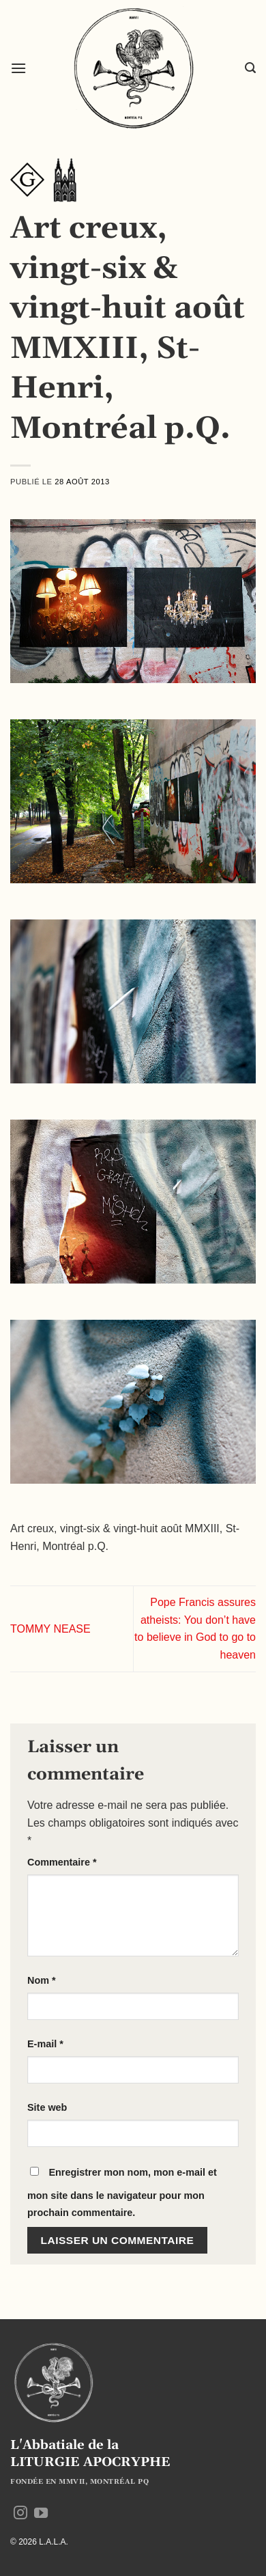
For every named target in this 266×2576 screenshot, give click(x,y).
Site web (47, 2107)
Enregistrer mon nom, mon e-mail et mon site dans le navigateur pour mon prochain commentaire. (122, 2193)
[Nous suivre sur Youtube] (41, 2513)
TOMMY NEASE (50, 1629)
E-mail (45, 2043)
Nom (41, 1980)
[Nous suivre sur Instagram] (20, 2513)
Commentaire (62, 1862)
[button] (18, 68)
